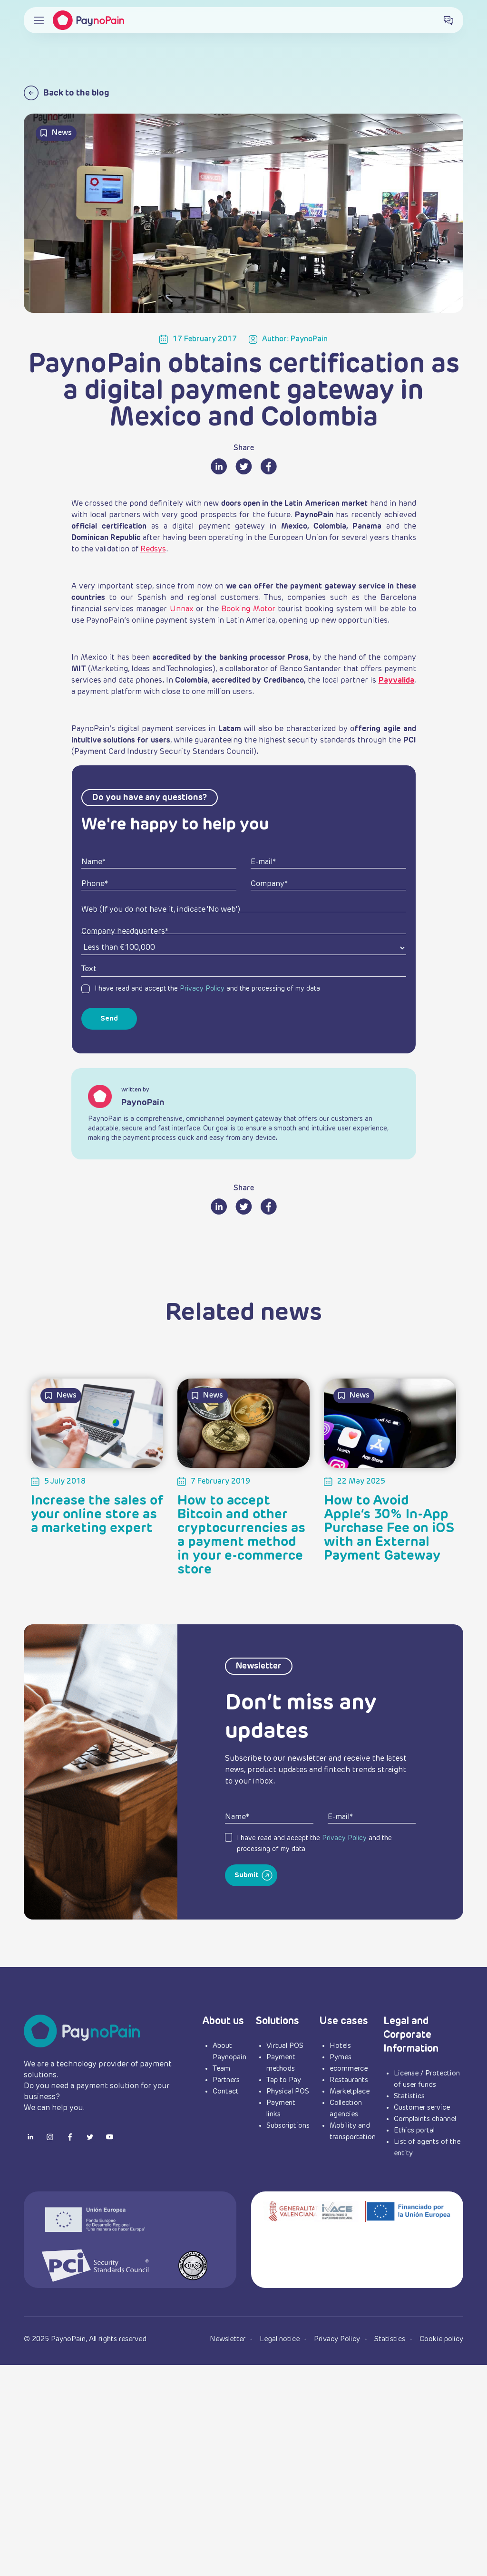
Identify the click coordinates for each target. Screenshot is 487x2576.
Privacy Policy (202, 988)
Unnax (182, 609)
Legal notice (281, 2339)
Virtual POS (284, 2045)
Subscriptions (288, 2125)
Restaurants (349, 2080)
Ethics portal (414, 2130)
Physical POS (287, 2091)
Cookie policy (441, 2339)
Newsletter (228, 2339)
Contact (226, 2091)
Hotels (340, 2045)
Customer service (422, 2107)
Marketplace (350, 2091)
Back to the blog (66, 93)
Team (221, 2068)
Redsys (153, 549)
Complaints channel (425, 2119)
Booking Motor (248, 609)
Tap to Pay (283, 2080)
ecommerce (349, 2068)
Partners (226, 2080)
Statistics (409, 2096)
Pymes (340, 2057)
